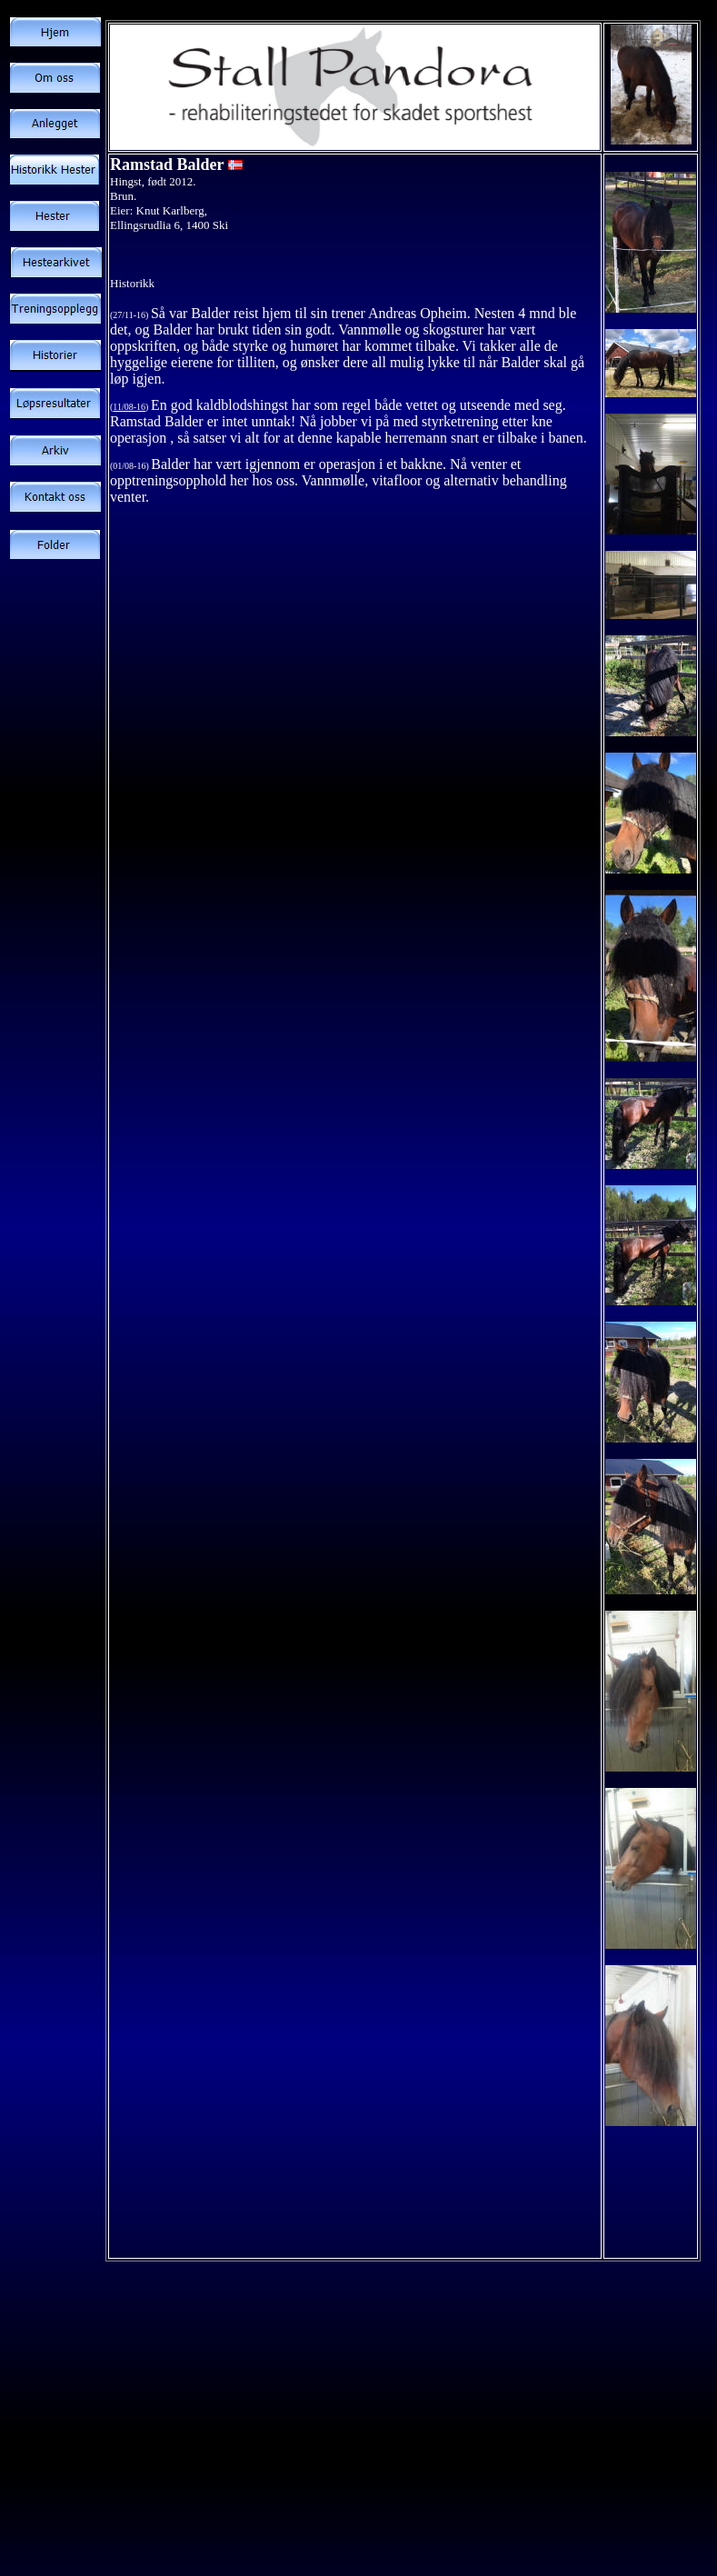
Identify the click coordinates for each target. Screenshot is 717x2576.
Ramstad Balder (167, 164)
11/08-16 (129, 407)
